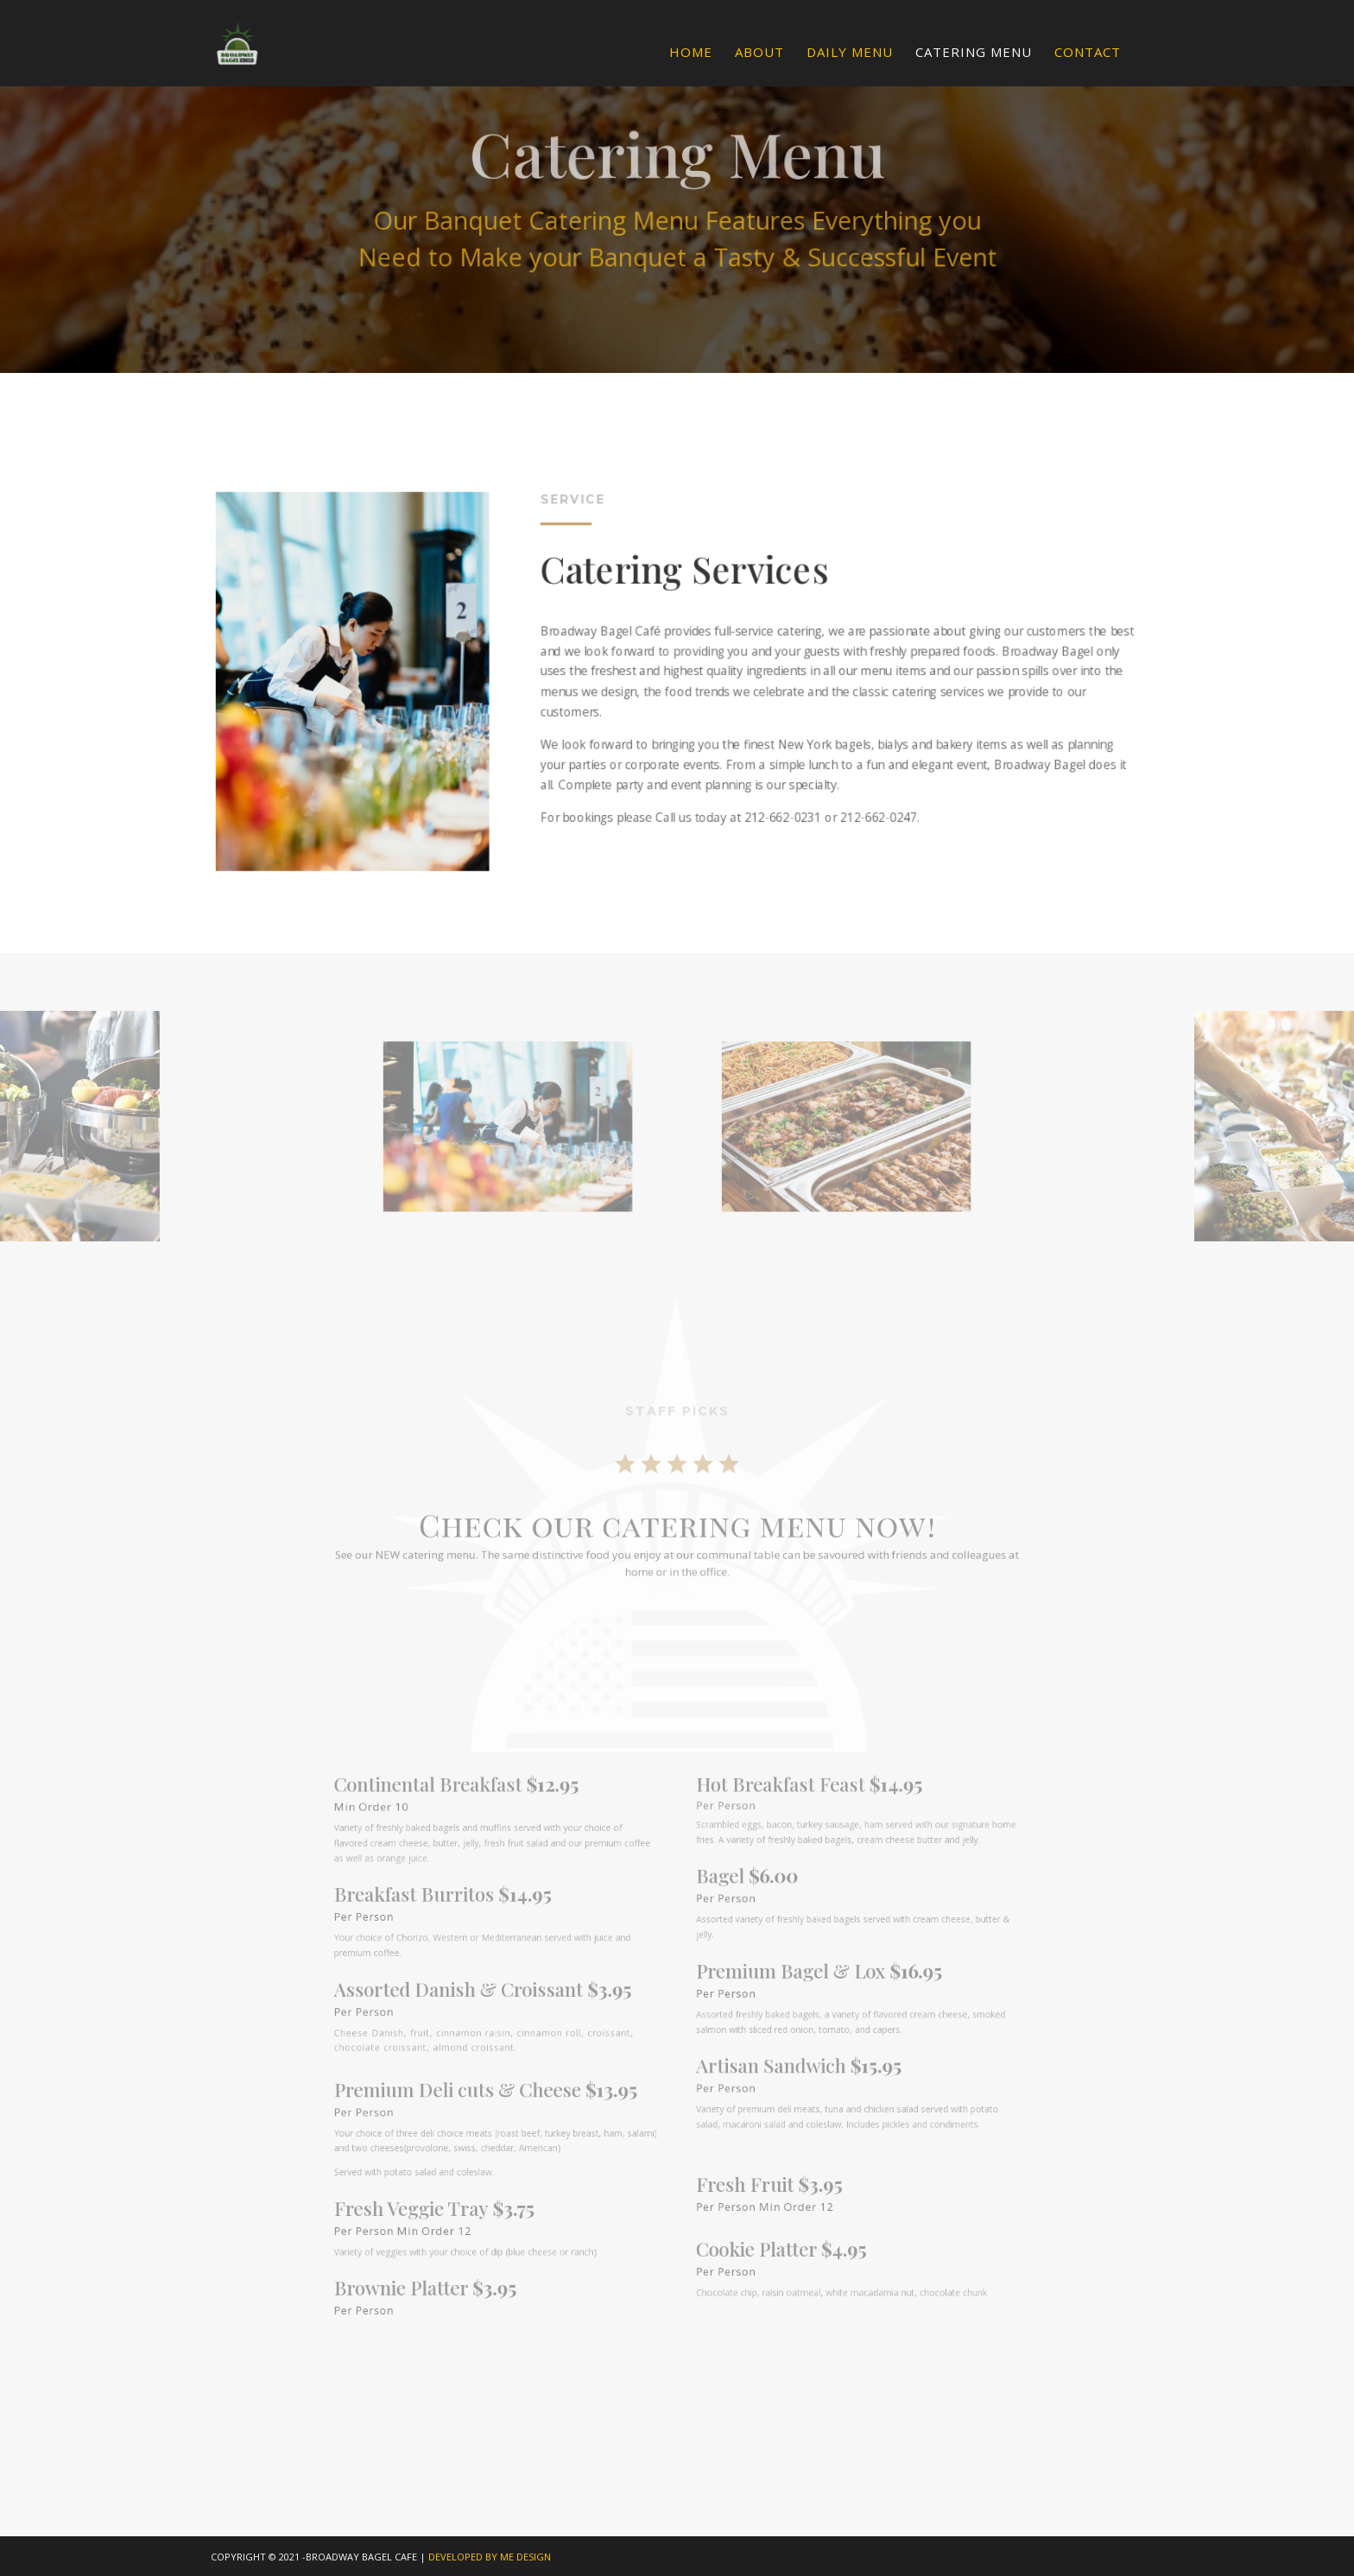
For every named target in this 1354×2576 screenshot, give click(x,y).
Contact (1087, 53)
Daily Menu (850, 53)
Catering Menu (973, 53)
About (759, 53)
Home (690, 53)
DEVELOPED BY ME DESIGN (489, 2556)
